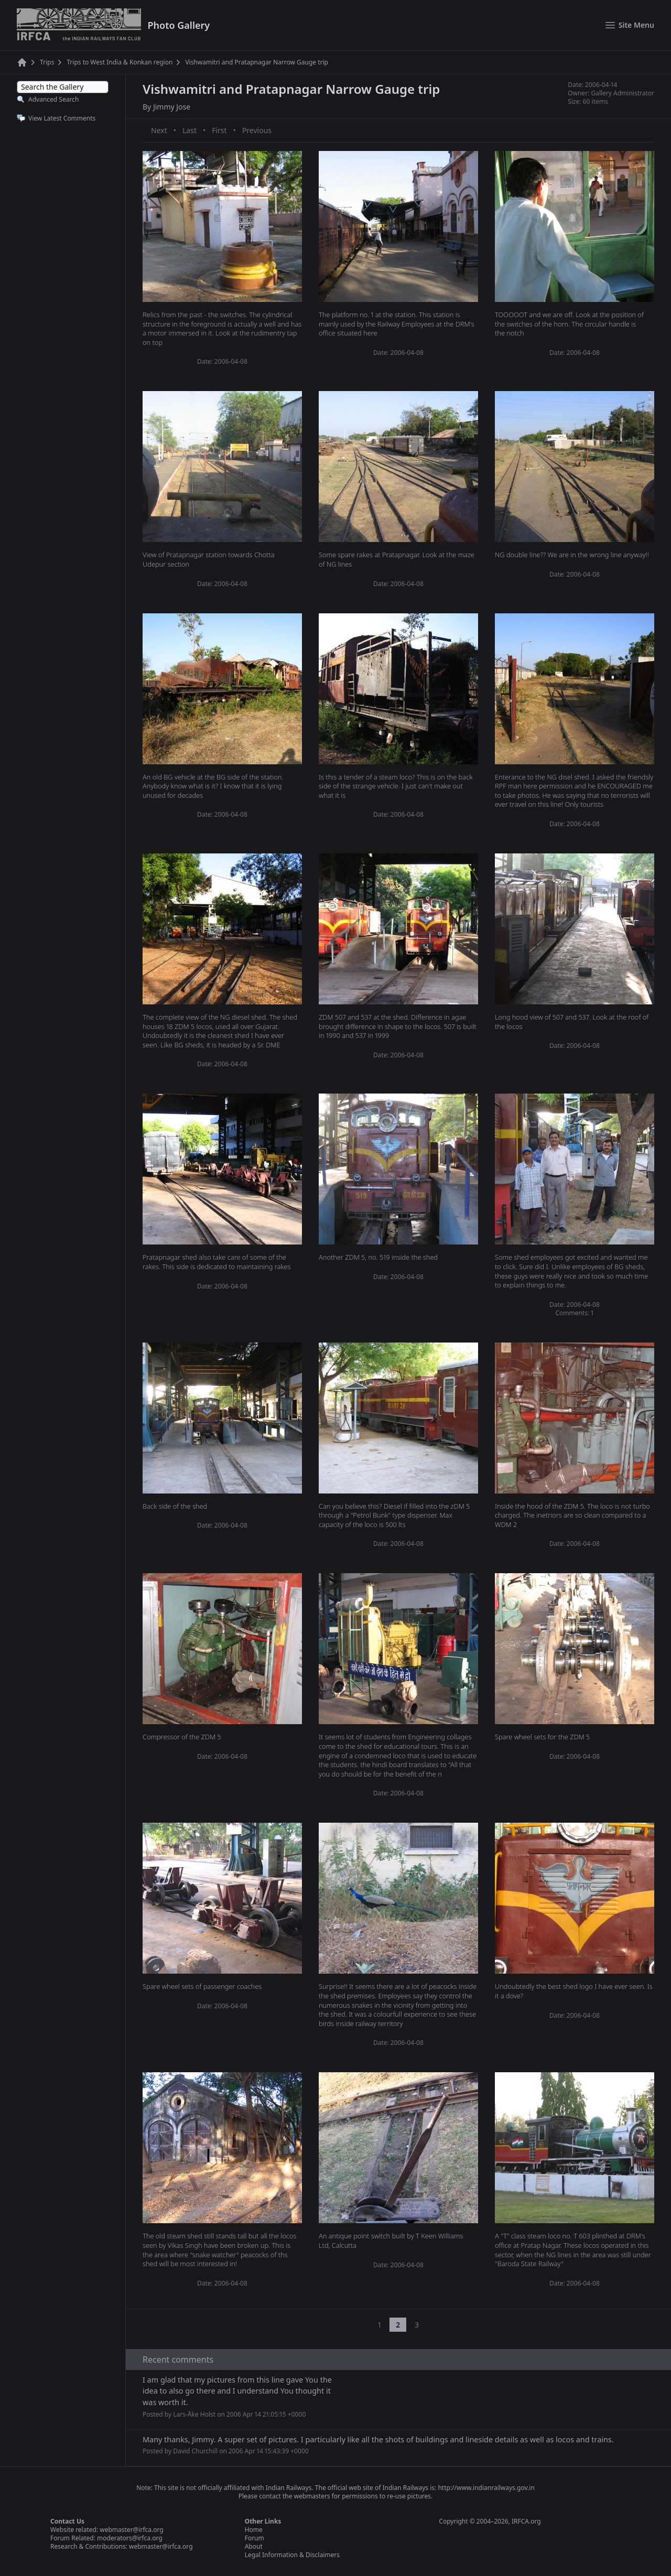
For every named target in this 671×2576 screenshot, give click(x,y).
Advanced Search (53, 99)
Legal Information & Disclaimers (292, 2554)
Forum (254, 2538)
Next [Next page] (159, 130)
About (254, 2546)
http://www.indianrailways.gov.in (486, 2487)
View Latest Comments (61, 118)
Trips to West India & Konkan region (119, 62)
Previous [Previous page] (257, 130)
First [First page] (219, 130)
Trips (47, 62)
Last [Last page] (189, 130)
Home (254, 2529)
